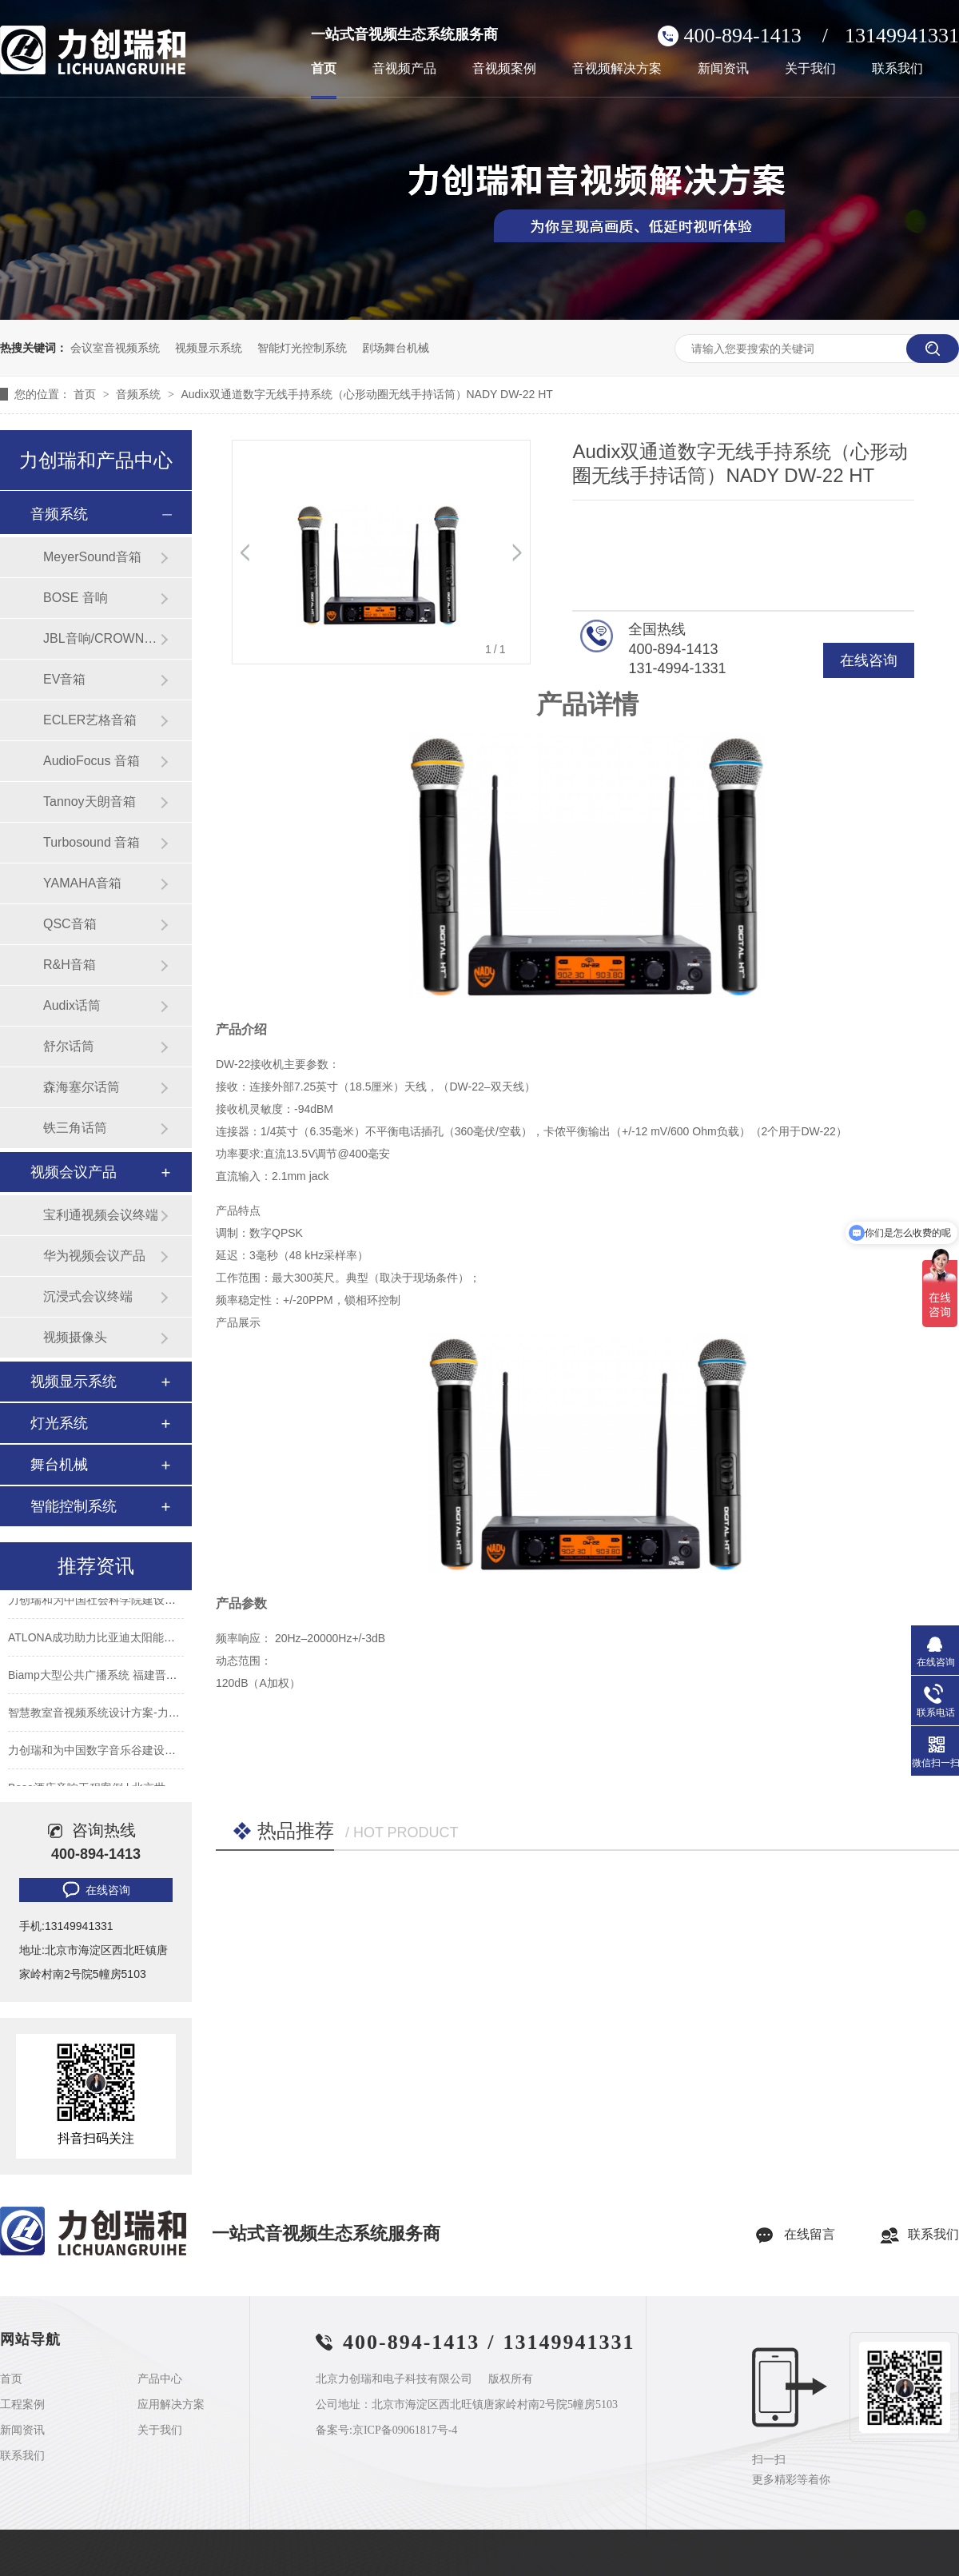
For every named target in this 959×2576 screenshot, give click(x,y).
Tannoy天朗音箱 (89, 801)
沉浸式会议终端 (88, 1296)
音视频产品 (404, 68)
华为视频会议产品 (94, 1255)
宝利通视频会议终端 (100, 1215)
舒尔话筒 (68, 1046)
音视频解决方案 (617, 68)
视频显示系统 (208, 347)
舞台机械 (59, 1465)
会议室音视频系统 (115, 347)
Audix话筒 (72, 1005)
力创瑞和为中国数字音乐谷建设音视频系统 (114, 1754)
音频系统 (140, 394)
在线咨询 (868, 660)
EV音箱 (64, 679)
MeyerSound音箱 (92, 557)
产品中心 (159, 2379)
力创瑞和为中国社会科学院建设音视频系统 (114, 1603)
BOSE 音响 (75, 597)
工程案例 (22, 2405)
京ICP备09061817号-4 (404, 2430)
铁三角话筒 (75, 1127)
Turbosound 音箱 (91, 842)
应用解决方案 (171, 2405)
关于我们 (810, 68)
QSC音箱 (70, 924)
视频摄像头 (75, 1337)
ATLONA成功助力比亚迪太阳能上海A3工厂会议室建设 (143, 1641)
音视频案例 (504, 68)
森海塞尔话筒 (81, 1087)
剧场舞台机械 (395, 347)
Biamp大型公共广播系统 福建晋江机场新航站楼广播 (137, 1679)
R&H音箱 (69, 964)
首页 (323, 68)
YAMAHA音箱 (82, 883)
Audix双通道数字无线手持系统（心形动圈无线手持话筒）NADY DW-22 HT (366, 394)
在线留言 (809, 2234)
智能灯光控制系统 (302, 347)
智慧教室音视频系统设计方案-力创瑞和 (105, 1716)
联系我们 (897, 68)
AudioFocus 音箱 (91, 761)
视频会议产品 (73, 1172)
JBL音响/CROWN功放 (101, 638)
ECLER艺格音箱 (90, 720)
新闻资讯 (723, 68)
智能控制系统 (73, 1506)
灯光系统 (59, 1423)
